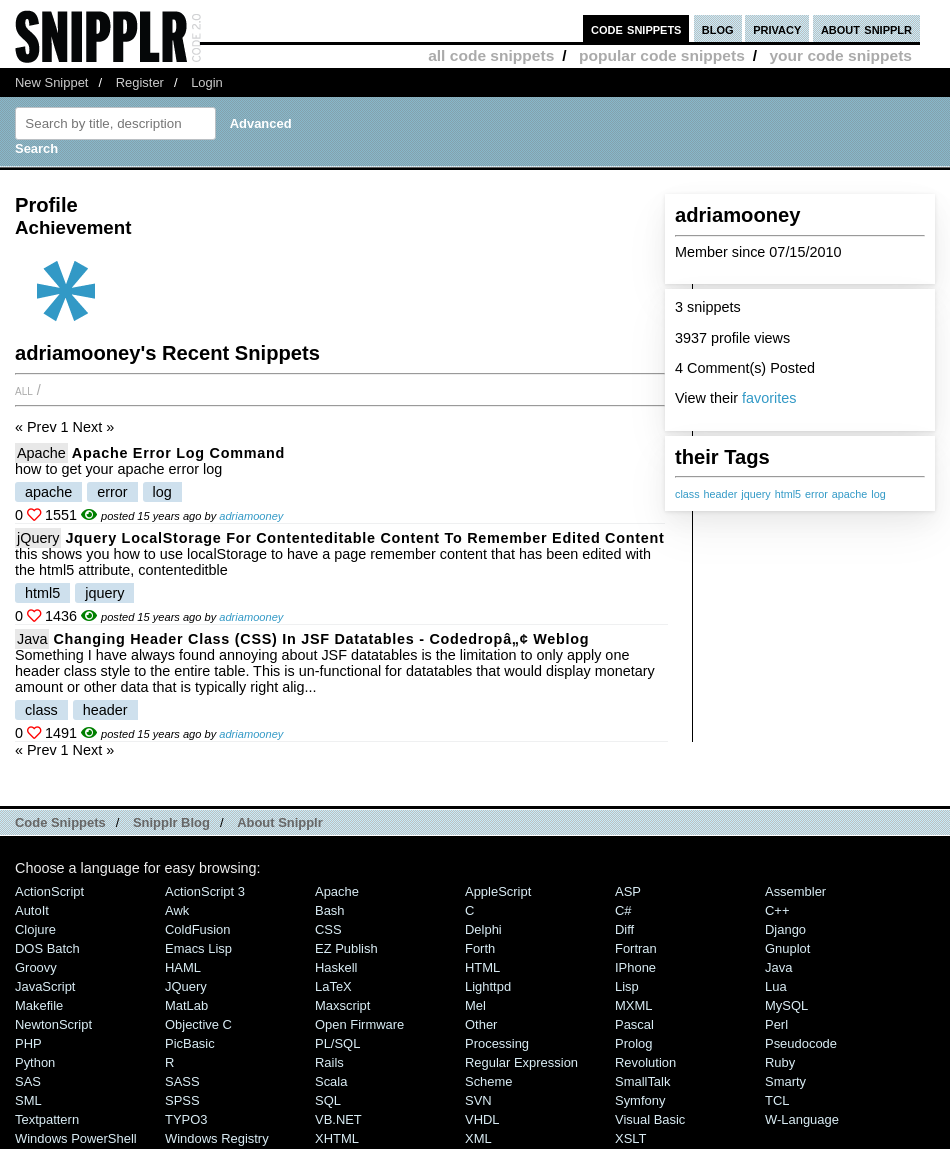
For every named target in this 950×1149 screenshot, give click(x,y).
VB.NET (338, 1119)
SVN (478, 1100)
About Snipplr (280, 822)
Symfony (640, 1100)
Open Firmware (359, 1024)
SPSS (182, 1100)
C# (623, 910)
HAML (183, 967)
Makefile (39, 1005)
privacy (777, 28)
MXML (633, 1005)
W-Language (802, 1119)
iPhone (635, 967)
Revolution (645, 1062)
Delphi (483, 929)
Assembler (795, 891)
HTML (482, 967)
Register (140, 82)
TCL (777, 1100)
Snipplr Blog (171, 822)
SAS (28, 1081)
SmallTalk (642, 1081)
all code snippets (491, 55)
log (878, 494)
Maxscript (342, 1005)
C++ (777, 910)
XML (478, 1138)
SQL (328, 1100)
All (24, 390)
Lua (776, 986)
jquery (755, 494)
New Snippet (51, 82)
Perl (776, 1024)
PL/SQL (337, 1043)
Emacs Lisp (198, 948)
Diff (624, 929)
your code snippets (840, 55)
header (721, 494)
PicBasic (190, 1043)
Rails (329, 1062)
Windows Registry (217, 1138)
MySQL (786, 1005)
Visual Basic (650, 1119)
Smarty (785, 1081)
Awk (177, 910)
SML (28, 1100)
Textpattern (47, 1119)
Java (32, 639)
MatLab (186, 1005)
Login (207, 82)
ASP (628, 891)
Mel (475, 1005)
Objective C (198, 1024)
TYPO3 (186, 1119)
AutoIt (32, 910)
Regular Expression (521, 1062)
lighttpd (488, 986)
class (687, 494)
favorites (769, 398)
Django (785, 929)
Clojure (35, 929)
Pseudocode (801, 1043)
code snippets (636, 28)
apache (849, 494)
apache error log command (178, 453)
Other (481, 1024)
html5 (788, 494)
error (816, 494)
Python (35, 1062)
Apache (41, 453)
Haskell (336, 967)
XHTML (337, 1138)
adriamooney (251, 516)
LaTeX (333, 986)
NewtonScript (53, 1024)
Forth (480, 948)
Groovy (36, 967)
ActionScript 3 (205, 891)
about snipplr (866, 28)
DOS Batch (47, 948)
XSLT (630, 1138)
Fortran (636, 948)
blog (718, 28)
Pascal (634, 1024)
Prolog (633, 1043)
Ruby (780, 1062)
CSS (328, 929)
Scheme (489, 1081)
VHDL (482, 1119)
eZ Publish (346, 948)
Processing (497, 1043)
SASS (182, 1081)
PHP (28, 1043)
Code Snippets (60, 822)
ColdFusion (198, 929)
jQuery (38, 538)
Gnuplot (787, 948)
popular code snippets (662, 55)
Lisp (627, 986)
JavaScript (45, 986)
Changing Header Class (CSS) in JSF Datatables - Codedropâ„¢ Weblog (321, 639)
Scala (331, 1081)
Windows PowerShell (76, 1138)
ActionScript (49, 891)
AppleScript (498, 891)
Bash (330, 910)
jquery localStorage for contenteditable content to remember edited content (364, 538)
